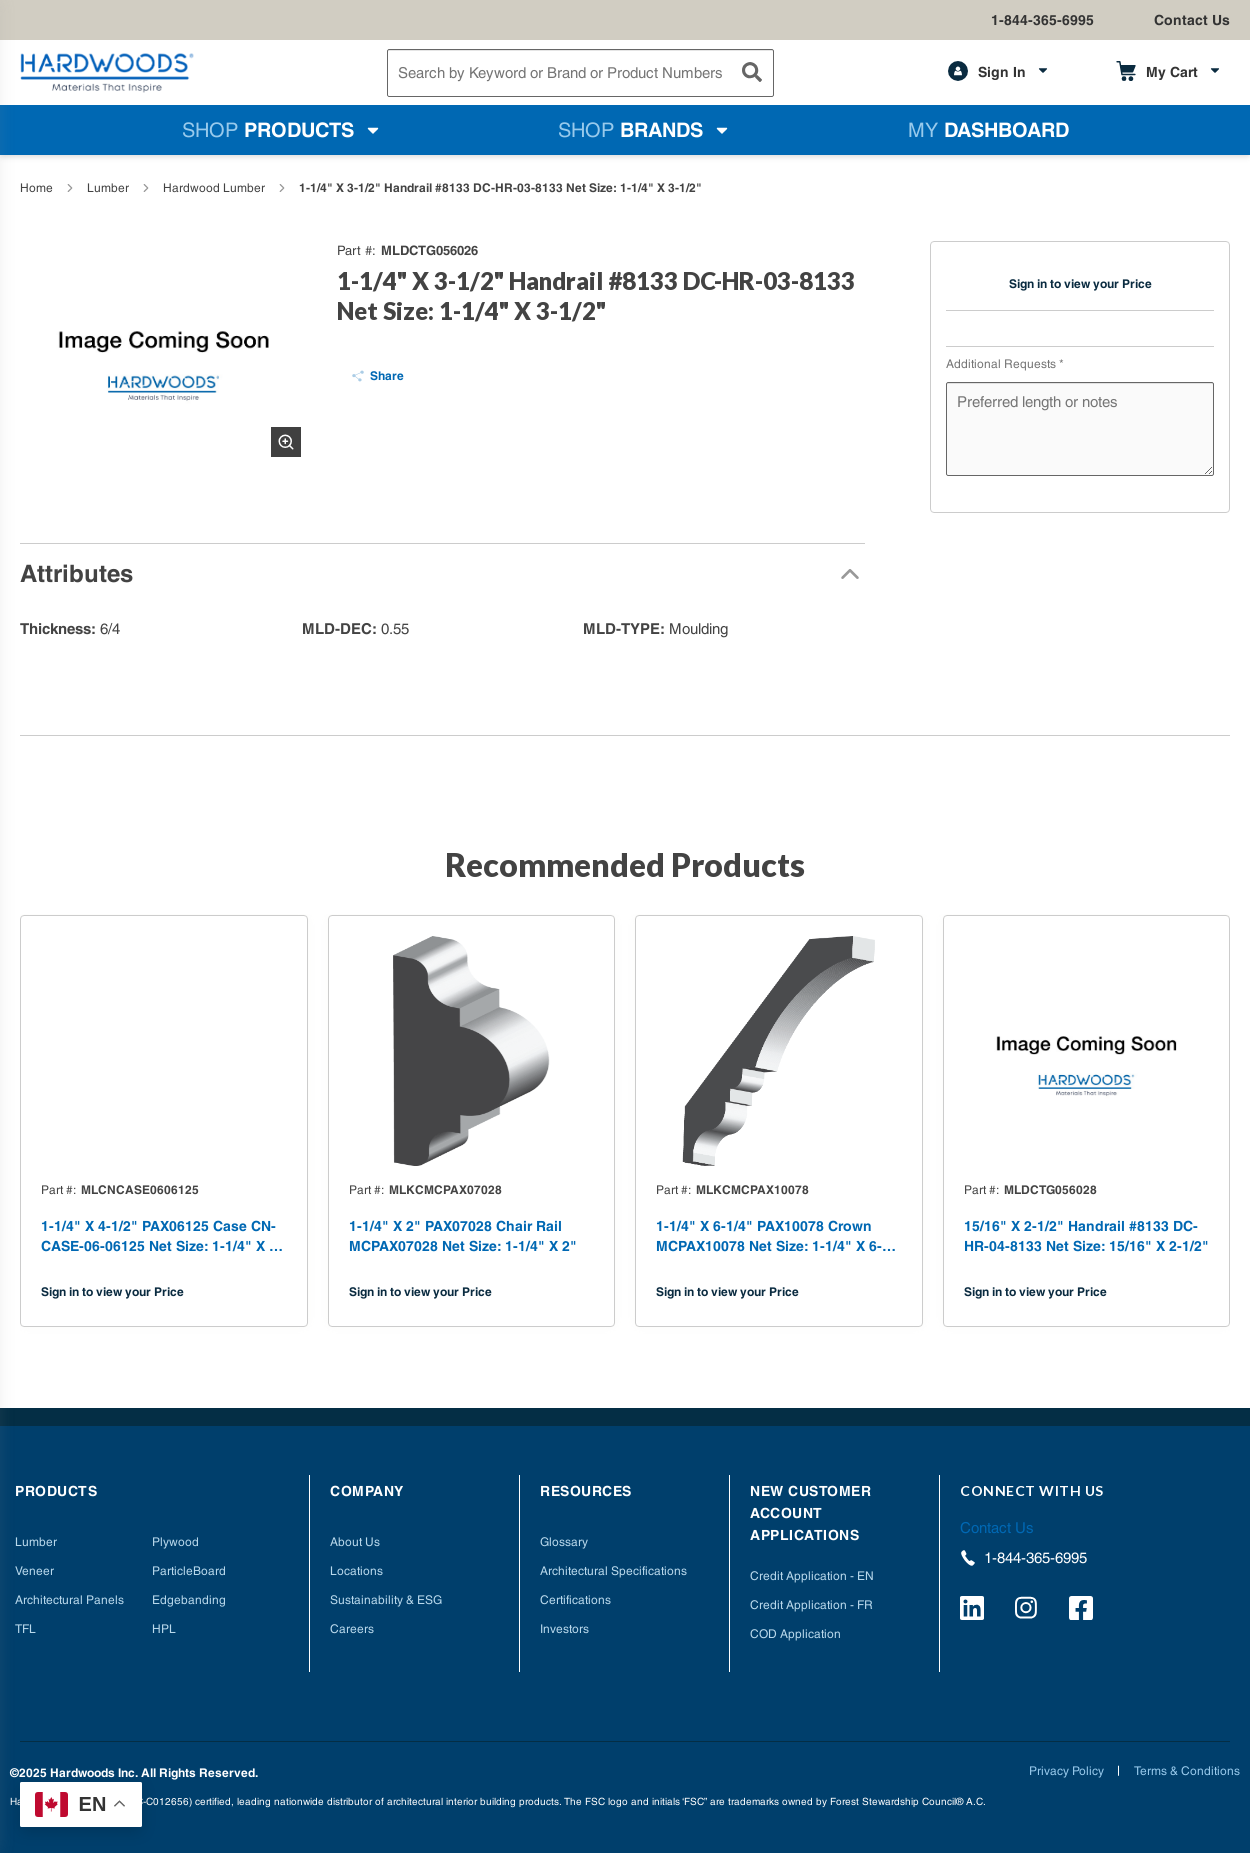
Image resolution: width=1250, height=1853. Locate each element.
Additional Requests (1005, 364)
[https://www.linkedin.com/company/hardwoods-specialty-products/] (975, 1611)
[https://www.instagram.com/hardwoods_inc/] (1029, 1611)
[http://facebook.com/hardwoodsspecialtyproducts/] (1084, 1611)
